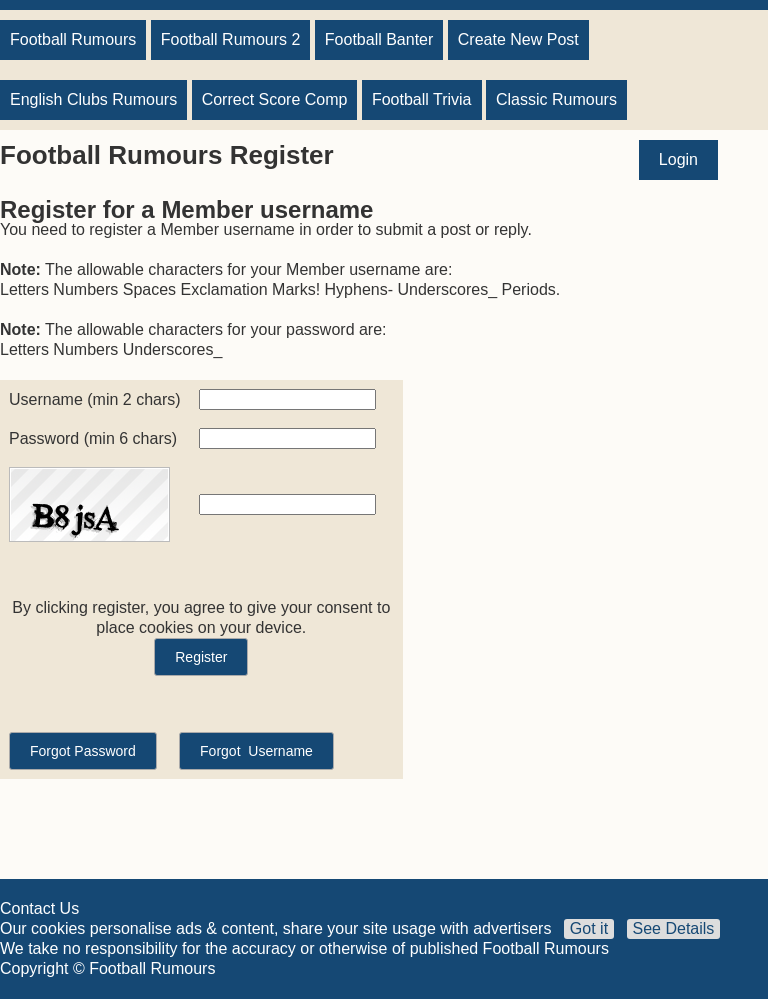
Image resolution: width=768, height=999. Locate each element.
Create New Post (518, 39)
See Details (674, 928)
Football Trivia (422, 99)
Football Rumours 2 (231, 39)
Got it (589, 928)
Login (678, 159)
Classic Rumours (556, 99)
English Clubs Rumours (93, 99)
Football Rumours (73, 39)
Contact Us (39, 908)
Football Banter (379, 39)
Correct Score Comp (275, 99)
